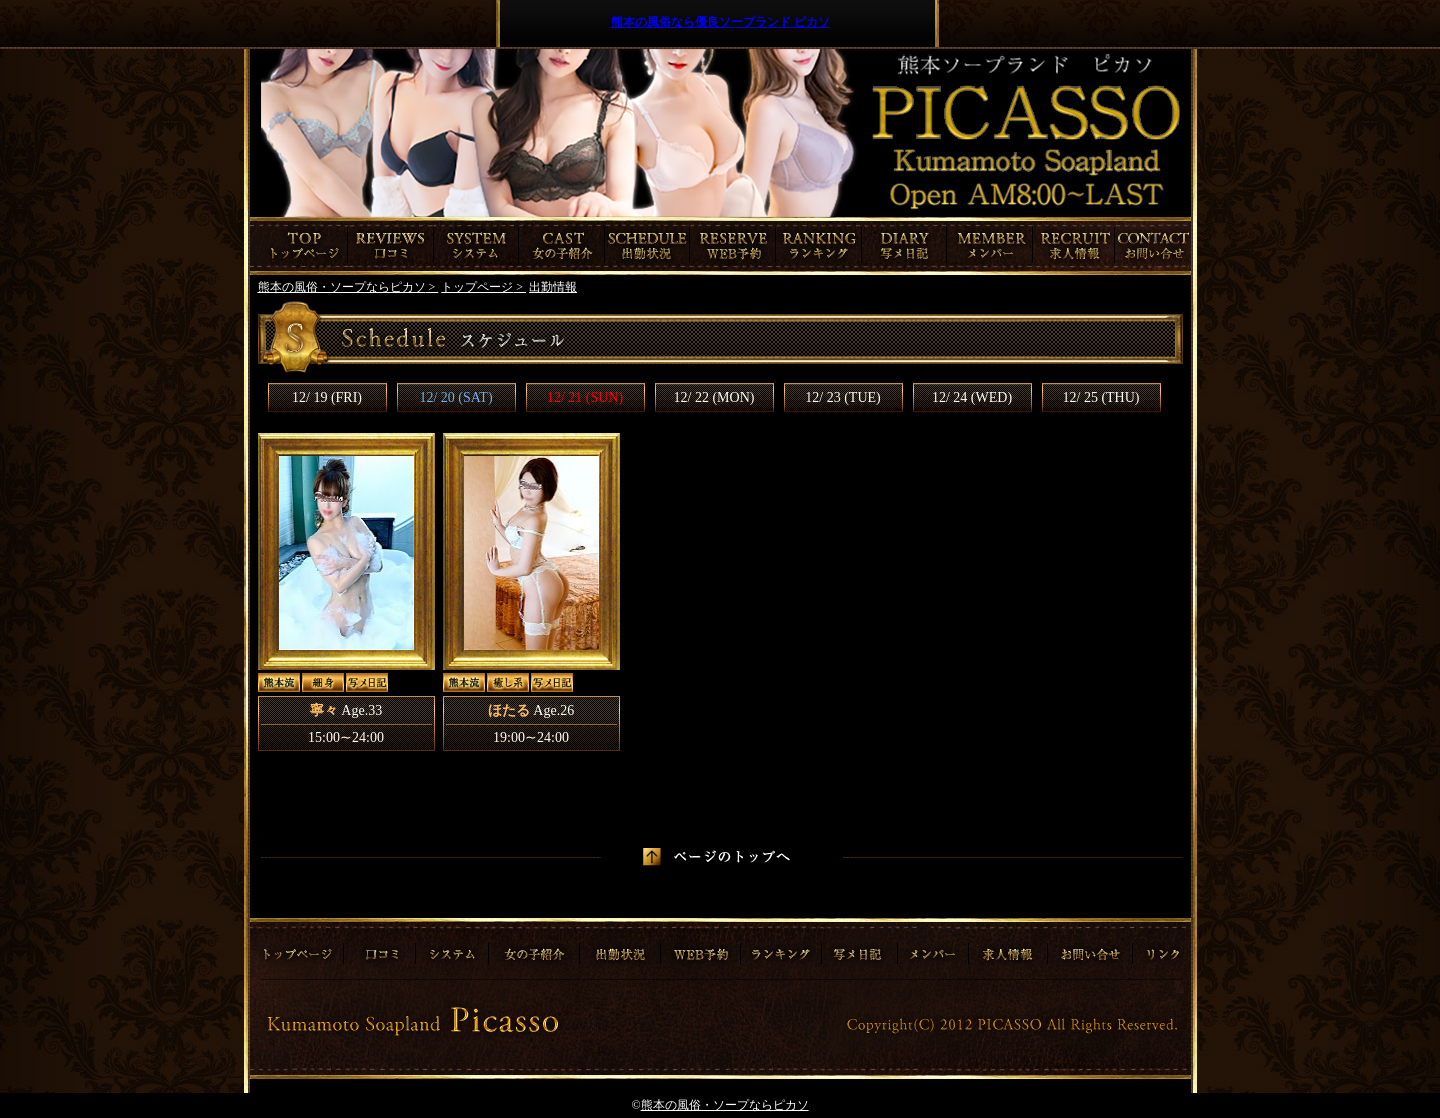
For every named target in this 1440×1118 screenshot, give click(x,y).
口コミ (391, 246)
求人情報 (1076, 246)
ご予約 (733, 246)
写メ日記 (904, 246)
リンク (1160, 947)
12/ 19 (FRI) (327, 397)
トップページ (299, 246)
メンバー (990, 246)
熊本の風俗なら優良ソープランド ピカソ (720, 22)
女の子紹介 (562, 246)
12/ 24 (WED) (972, 397)
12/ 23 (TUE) (842, 397)
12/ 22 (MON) (714, 397)
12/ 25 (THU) (1101, 397)
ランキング (819, 246)
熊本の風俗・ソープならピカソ (725, 1105)
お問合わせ (1155, 246)
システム (476, 246)
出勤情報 (647, 246)
